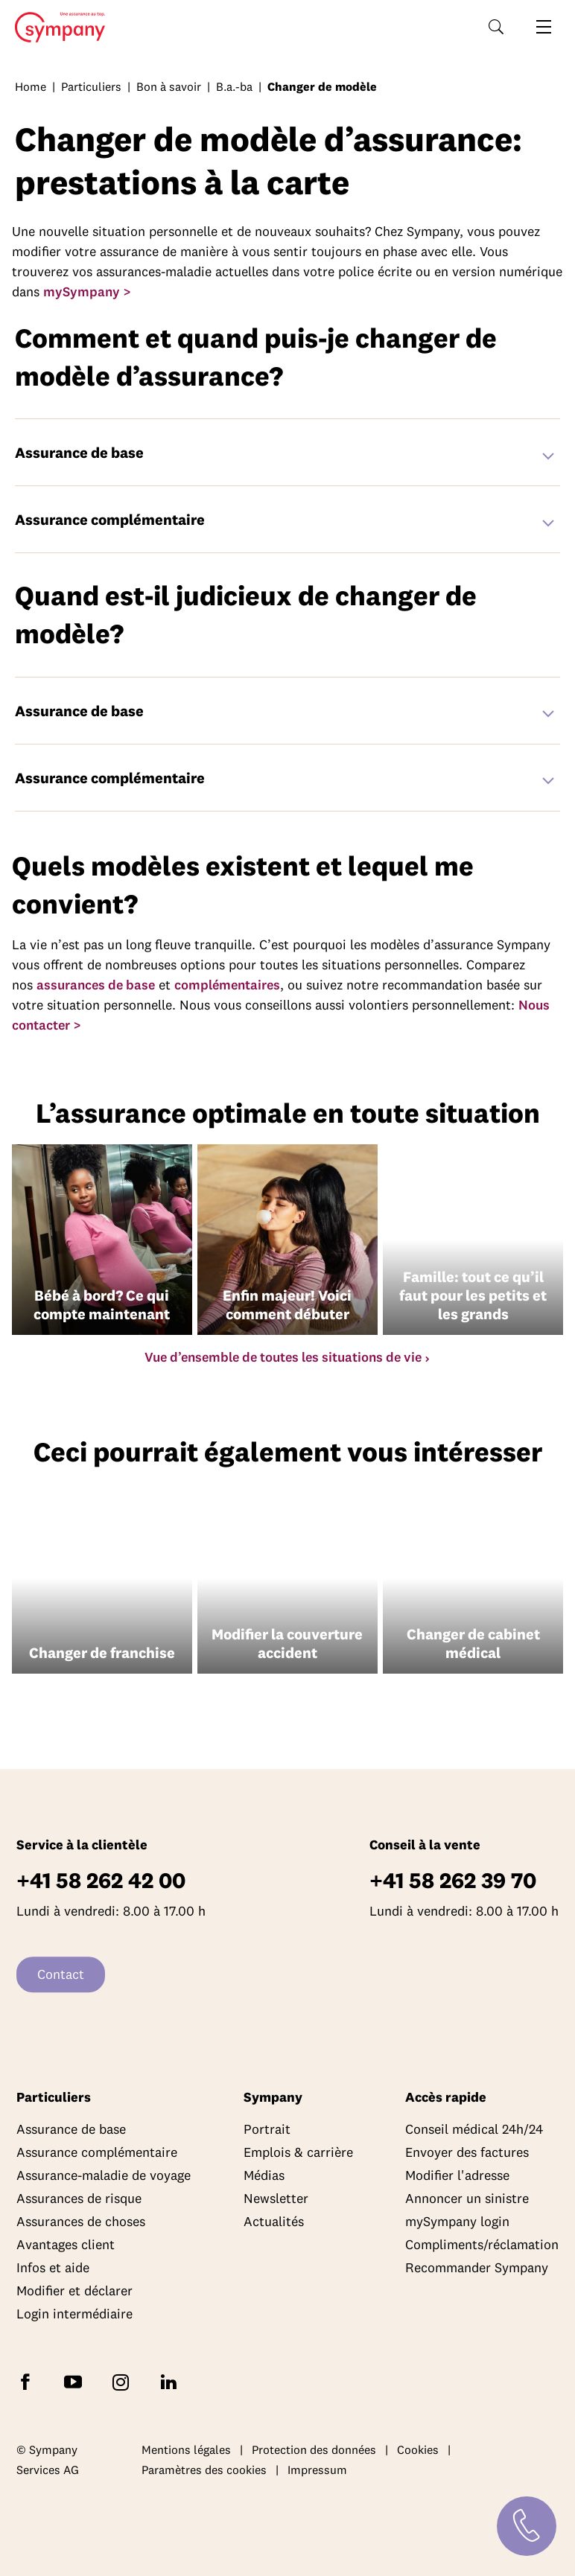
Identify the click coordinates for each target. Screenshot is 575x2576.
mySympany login (457, 2221)
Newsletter (276, 2198)
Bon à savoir (168, 86)
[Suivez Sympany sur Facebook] (28, 2381)
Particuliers (91, 86)
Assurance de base (71, 2128)
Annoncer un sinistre (467, 2198)
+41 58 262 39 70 (452, 1880)
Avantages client (65, 2244)
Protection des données (314, 2449)
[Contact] (526, 2526)
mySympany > (87, 291)
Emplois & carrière (298, 2152)
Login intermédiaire (74, 2313)
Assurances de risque (79, 2198)
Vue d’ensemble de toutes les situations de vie (283, 1356)
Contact (60, 1974)
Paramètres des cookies (204, 2470)
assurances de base (95, 984)
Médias (264, 2175)
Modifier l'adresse (457, 2175)
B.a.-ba (234, 86)
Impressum (317, 2470)
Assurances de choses (80, 2221)
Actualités (274, 2221)
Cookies (418, 2449)
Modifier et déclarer (74, 2290)
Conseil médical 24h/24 (474, 2128)
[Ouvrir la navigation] (543, 27)
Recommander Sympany (476, 2267)
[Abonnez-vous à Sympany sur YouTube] (76, 2381)
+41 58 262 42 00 (100, 1880)
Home (55, 27)
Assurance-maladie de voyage (103, 2175)
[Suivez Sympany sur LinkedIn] (171, 2381)
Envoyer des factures (467, 2152)
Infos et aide (52, 2267)
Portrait (267, 2128)
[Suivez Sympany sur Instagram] (123, 2381)
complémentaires (227, 984)
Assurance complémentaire (96, 2152)
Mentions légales (186, 2449)
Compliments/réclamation (482, 2244)
